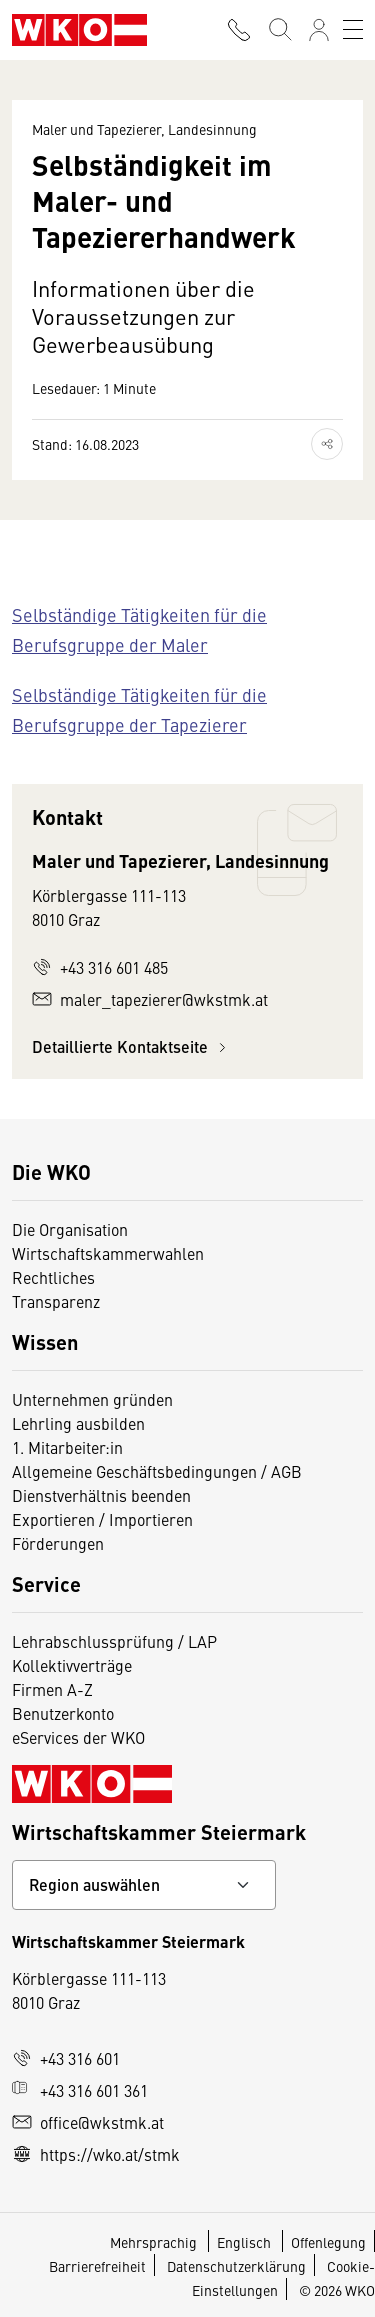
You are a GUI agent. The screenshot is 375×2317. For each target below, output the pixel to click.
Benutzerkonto (63, 1713)
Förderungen (58, 1543)
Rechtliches (53, 1277)
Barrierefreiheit (97, 2266)
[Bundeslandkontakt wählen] (144, 1885)
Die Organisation (70, 1229)
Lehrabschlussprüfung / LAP (114, 1641)
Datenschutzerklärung (236, 2266)
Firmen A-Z (52, 1689)
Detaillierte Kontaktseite (132, 1046)
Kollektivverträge (72, 1665)
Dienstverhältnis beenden (101, 1495)
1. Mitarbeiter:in (67, 1447)
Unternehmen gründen (92, 1399)
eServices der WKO (78, 1737)
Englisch (245, 2242)
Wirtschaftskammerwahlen (108, 1253)
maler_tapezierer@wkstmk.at (150, 999)
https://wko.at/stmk (96, 2154)
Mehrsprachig (155, 2242)
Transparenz (56, 1301)
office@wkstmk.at (88, 2122)
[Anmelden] (319, 30)
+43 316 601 (66, 2058)
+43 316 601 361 (80, 2090)
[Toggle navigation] (353, 30)
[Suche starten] (279, 30)
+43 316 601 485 (100, 967)
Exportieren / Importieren (102, 1519)
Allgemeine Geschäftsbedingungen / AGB (157, 1471)
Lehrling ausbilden (78, 1423)
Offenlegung (328, 2242)
